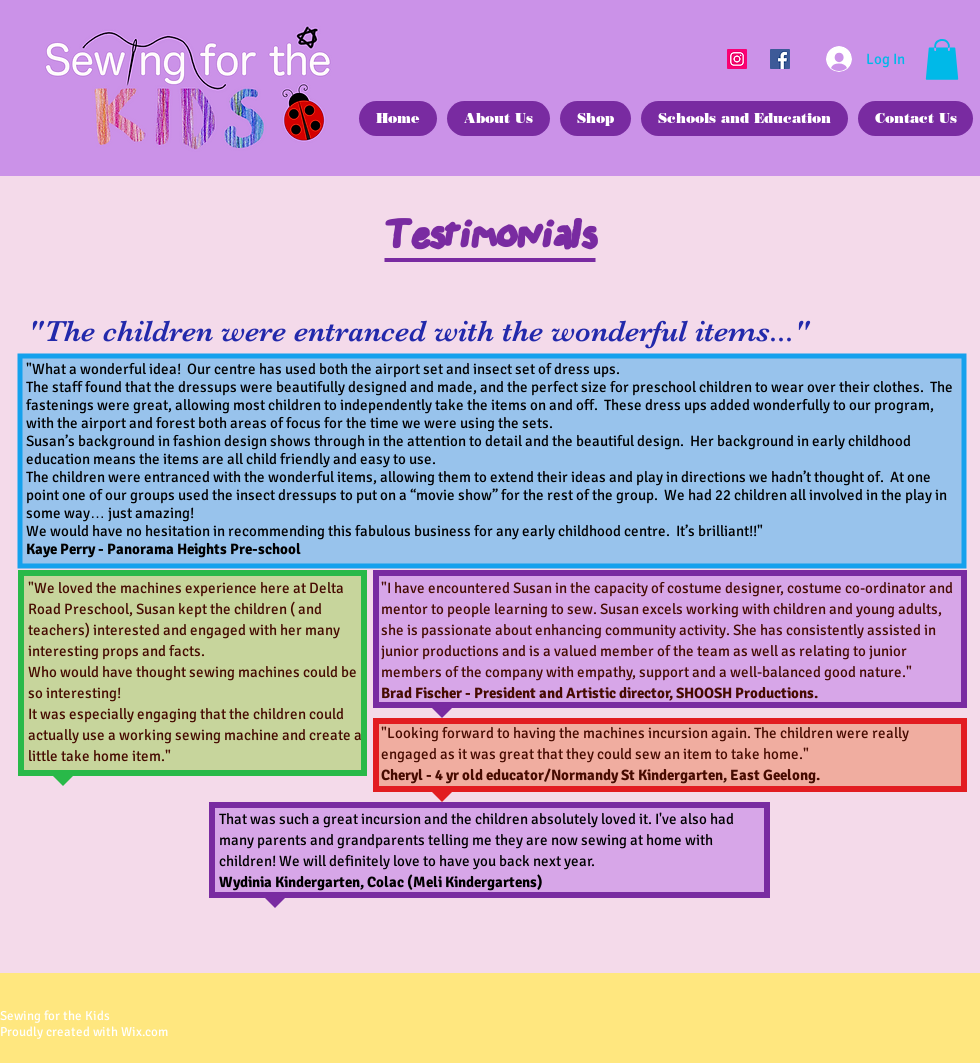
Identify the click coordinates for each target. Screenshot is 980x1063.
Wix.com (144, 1032)
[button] (942, 59)
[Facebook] (780, 59)
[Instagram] (737, 59)
